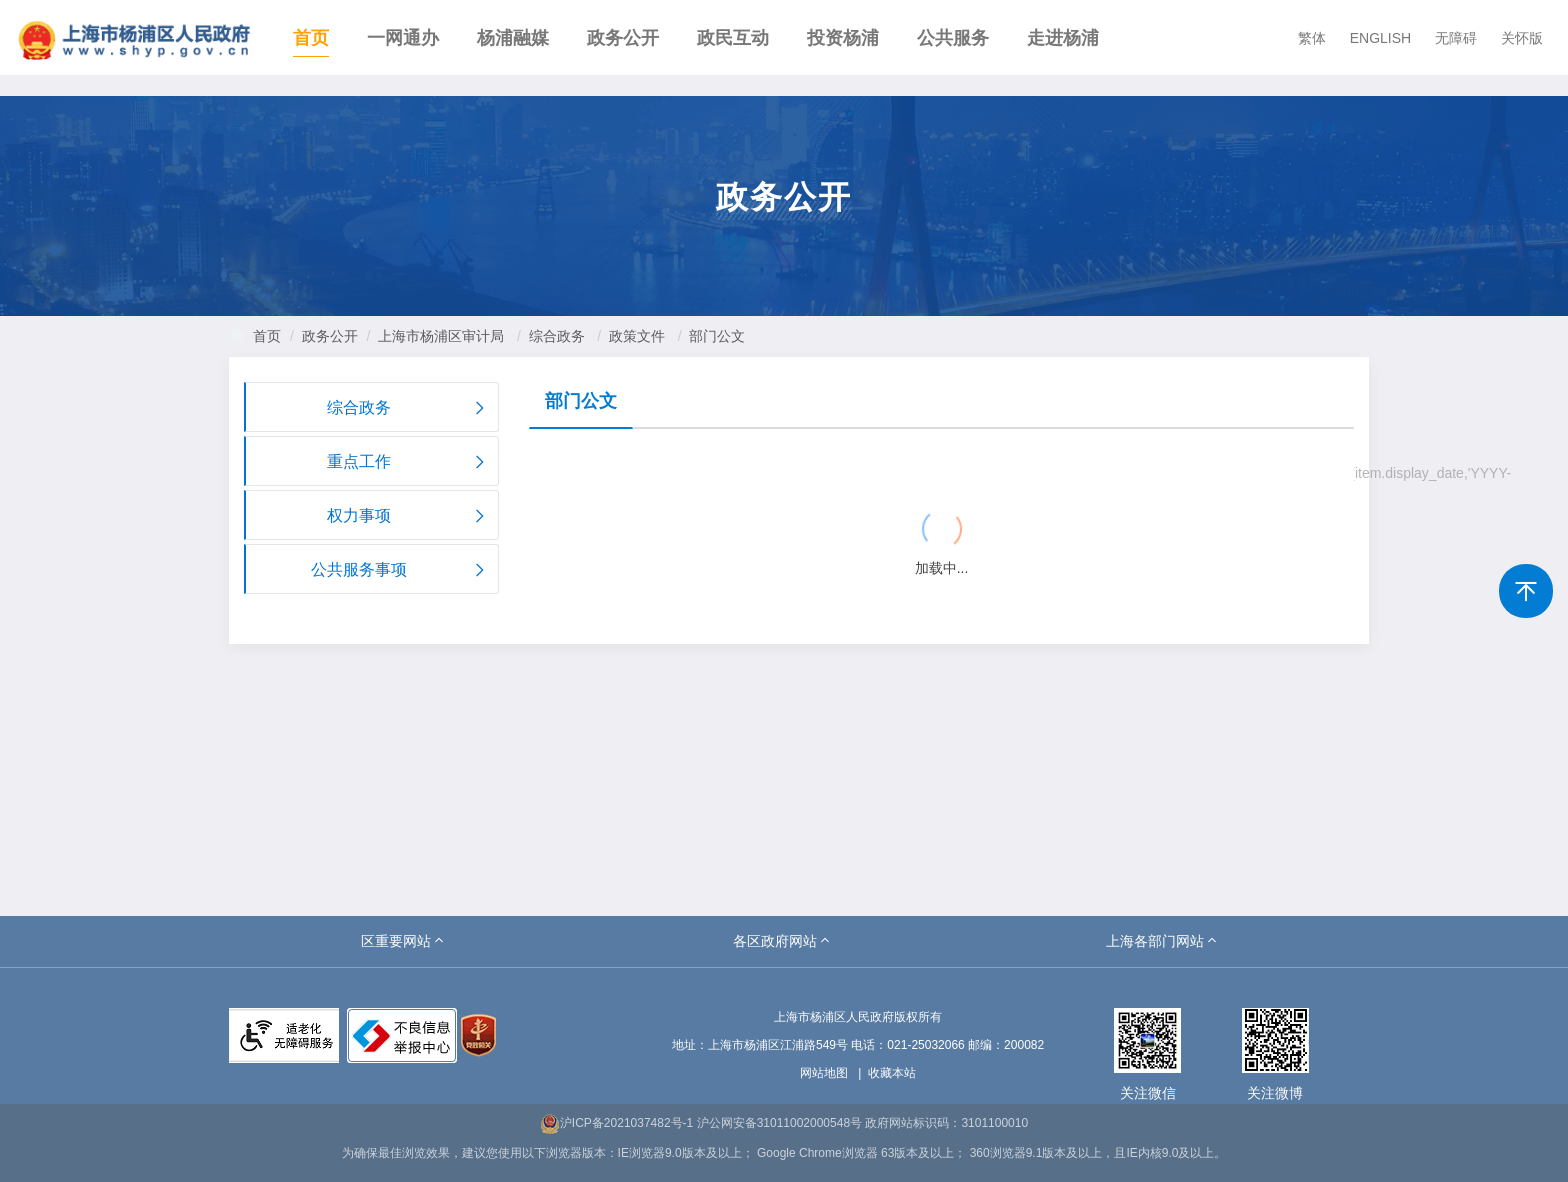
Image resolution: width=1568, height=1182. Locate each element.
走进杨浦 (1063, 38)
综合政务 (557, 336)
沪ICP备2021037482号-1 (616, 1123)
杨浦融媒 (513, 38)
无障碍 (1456, 38)
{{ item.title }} (601, 475)
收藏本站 (892, 1073)
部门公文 (717, 336)
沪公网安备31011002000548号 (779, 1123)
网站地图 (824, 1073)
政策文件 (637, 336)
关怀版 (1522, 38)
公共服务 (953, 38)
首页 (311, 38)
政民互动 (733, 38)
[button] (404, 941)
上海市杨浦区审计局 (441, 336)
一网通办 (403, 38)
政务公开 (623, 38)
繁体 (1312, 38)
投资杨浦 (843, 38)
